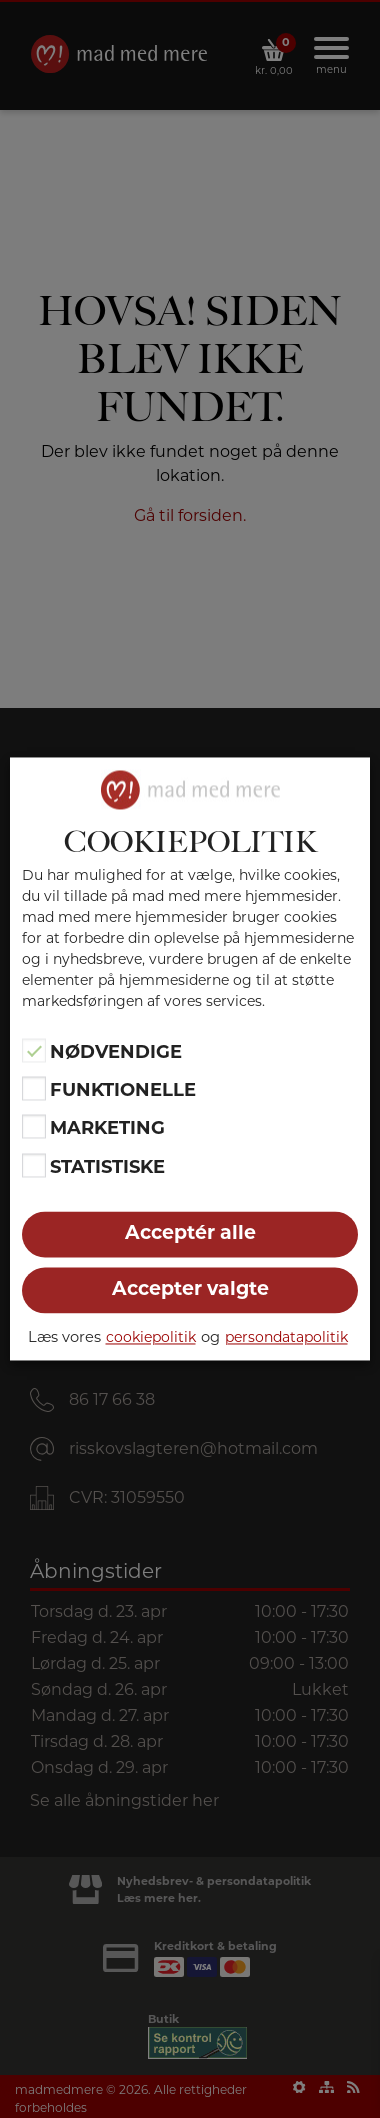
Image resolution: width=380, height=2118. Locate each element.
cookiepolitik (151, 1337)
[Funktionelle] (34, 1089)
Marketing (107, 1129)
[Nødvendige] (34, 1050)
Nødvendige (116, 1052)
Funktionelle (123, 1090)
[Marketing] (34, 1127)
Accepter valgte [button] (190, 1289)
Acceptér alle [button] (190, 1233)
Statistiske (107, 1167)
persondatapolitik (286, 1337)
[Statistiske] (34, 1165)
